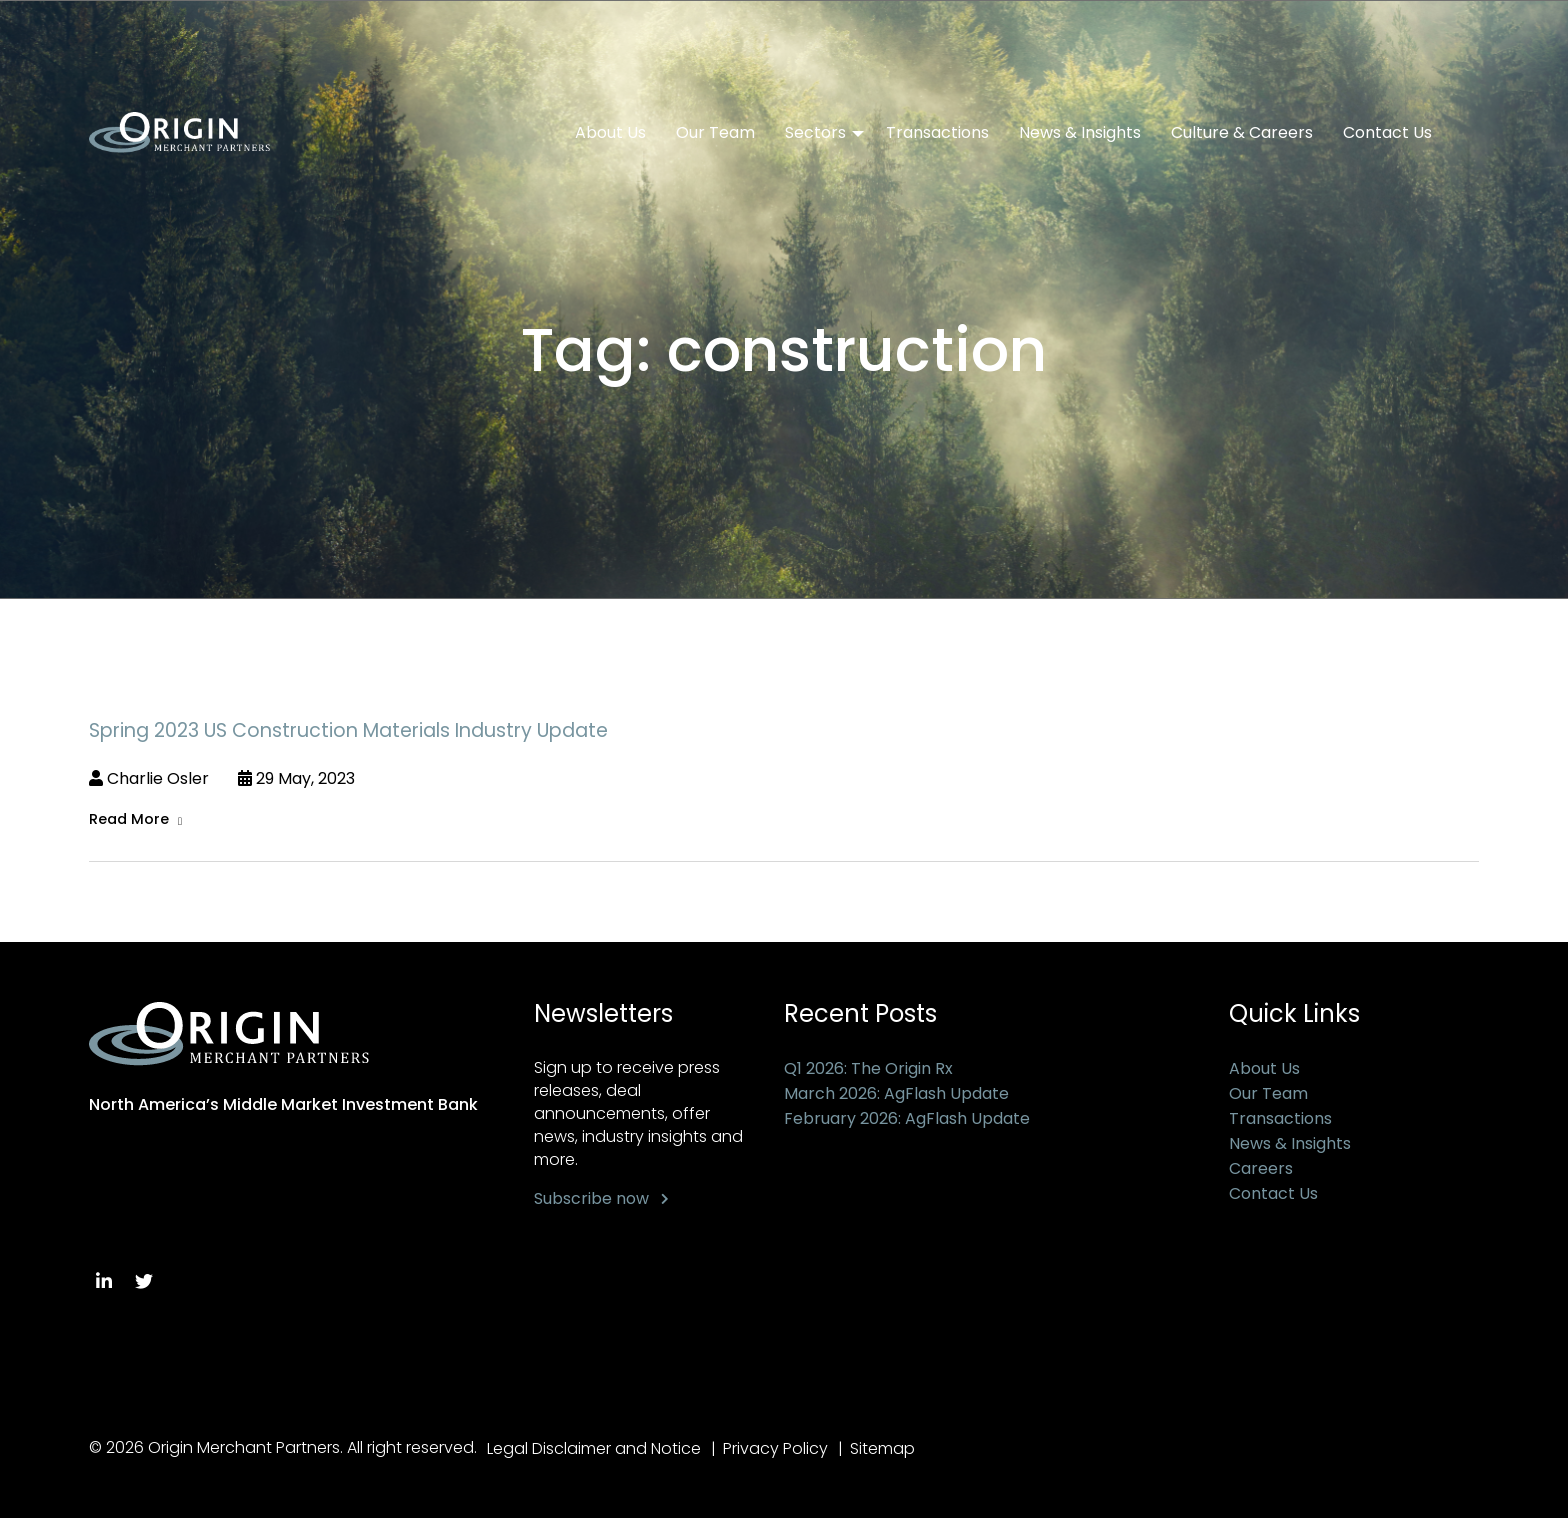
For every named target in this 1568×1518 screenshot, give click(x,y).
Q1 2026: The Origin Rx (868, 1068)
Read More (129, 819)
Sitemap (884, 1448)
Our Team (715, 133)
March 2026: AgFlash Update (896, 1093)
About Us (610, 133)
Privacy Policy (776, 1448)
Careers (1261, 1168)
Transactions (937, 133)
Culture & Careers (1242, 133)
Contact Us (1387, 133)
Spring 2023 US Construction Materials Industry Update (348, 730)
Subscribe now (591, 1198)
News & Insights (1080, 133)
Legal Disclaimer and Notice (594, 1448)
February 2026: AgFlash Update (907, 1118)
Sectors (815, 133)
